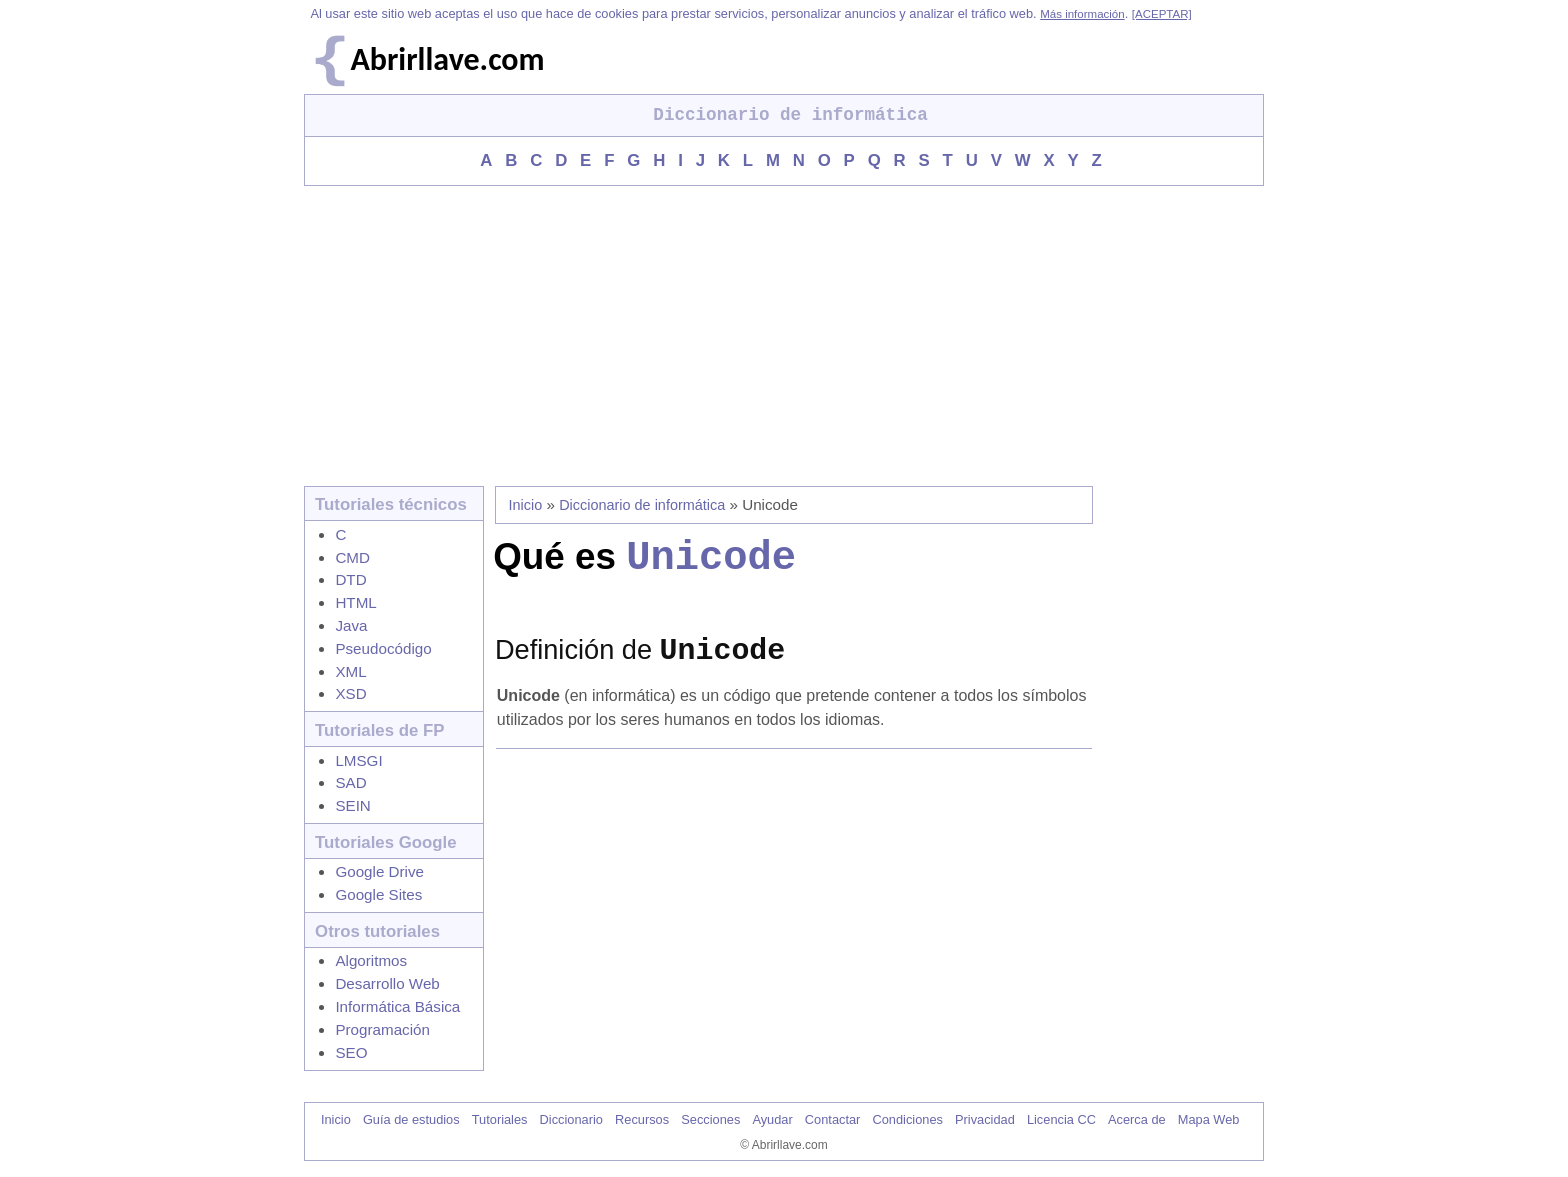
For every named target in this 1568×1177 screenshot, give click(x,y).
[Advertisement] (784, 336)
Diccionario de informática (642, 505)
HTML (355, 602)
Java (351, 625)
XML (350, 671)
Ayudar (772, 1119)
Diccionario (571, 1119)
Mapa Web (1209, 1119)
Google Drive (379, 871)
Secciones (710, 1119)
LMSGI (358, 760)
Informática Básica (397, 1006)
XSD (350, 693)
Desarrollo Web (387, 983)
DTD (350, 579)
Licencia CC (1061, 1119)
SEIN (352, 805)
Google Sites (378, 894)
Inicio (526, 505)
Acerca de (1137, 1119)
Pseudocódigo (383, 648)
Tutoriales (500, 1119)
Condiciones (907, 1119)
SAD (350, 782)
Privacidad (985, 1119)
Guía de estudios (411, 1119)
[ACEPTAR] (1162, 14)
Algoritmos (371, 960)
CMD (352, 557)
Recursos (642, 1119)
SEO (351, 1052)
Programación (382, 1029)
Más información (1082, 14)
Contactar (832, 1119)
